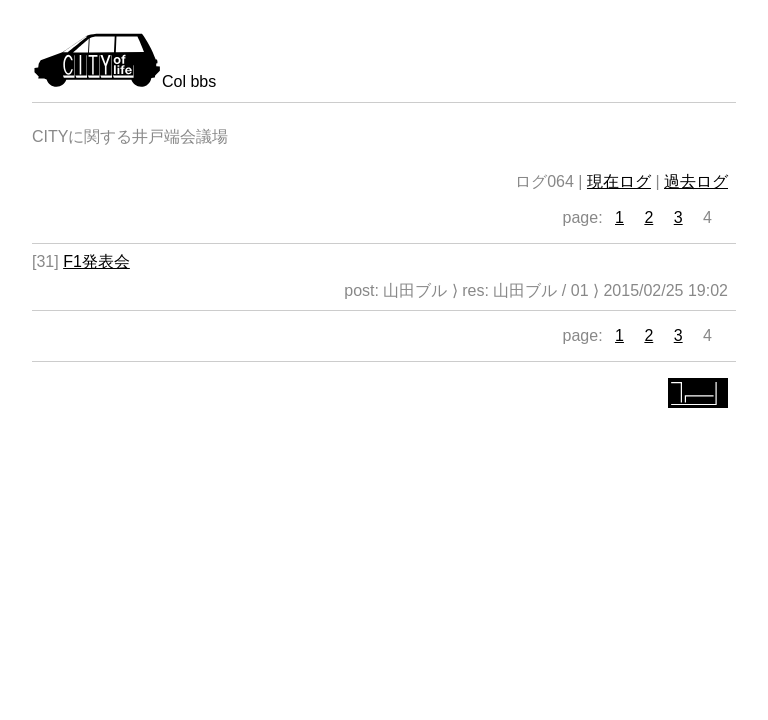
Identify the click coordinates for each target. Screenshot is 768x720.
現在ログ (619, 181)
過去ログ (696, 181)
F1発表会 (96, 261)
